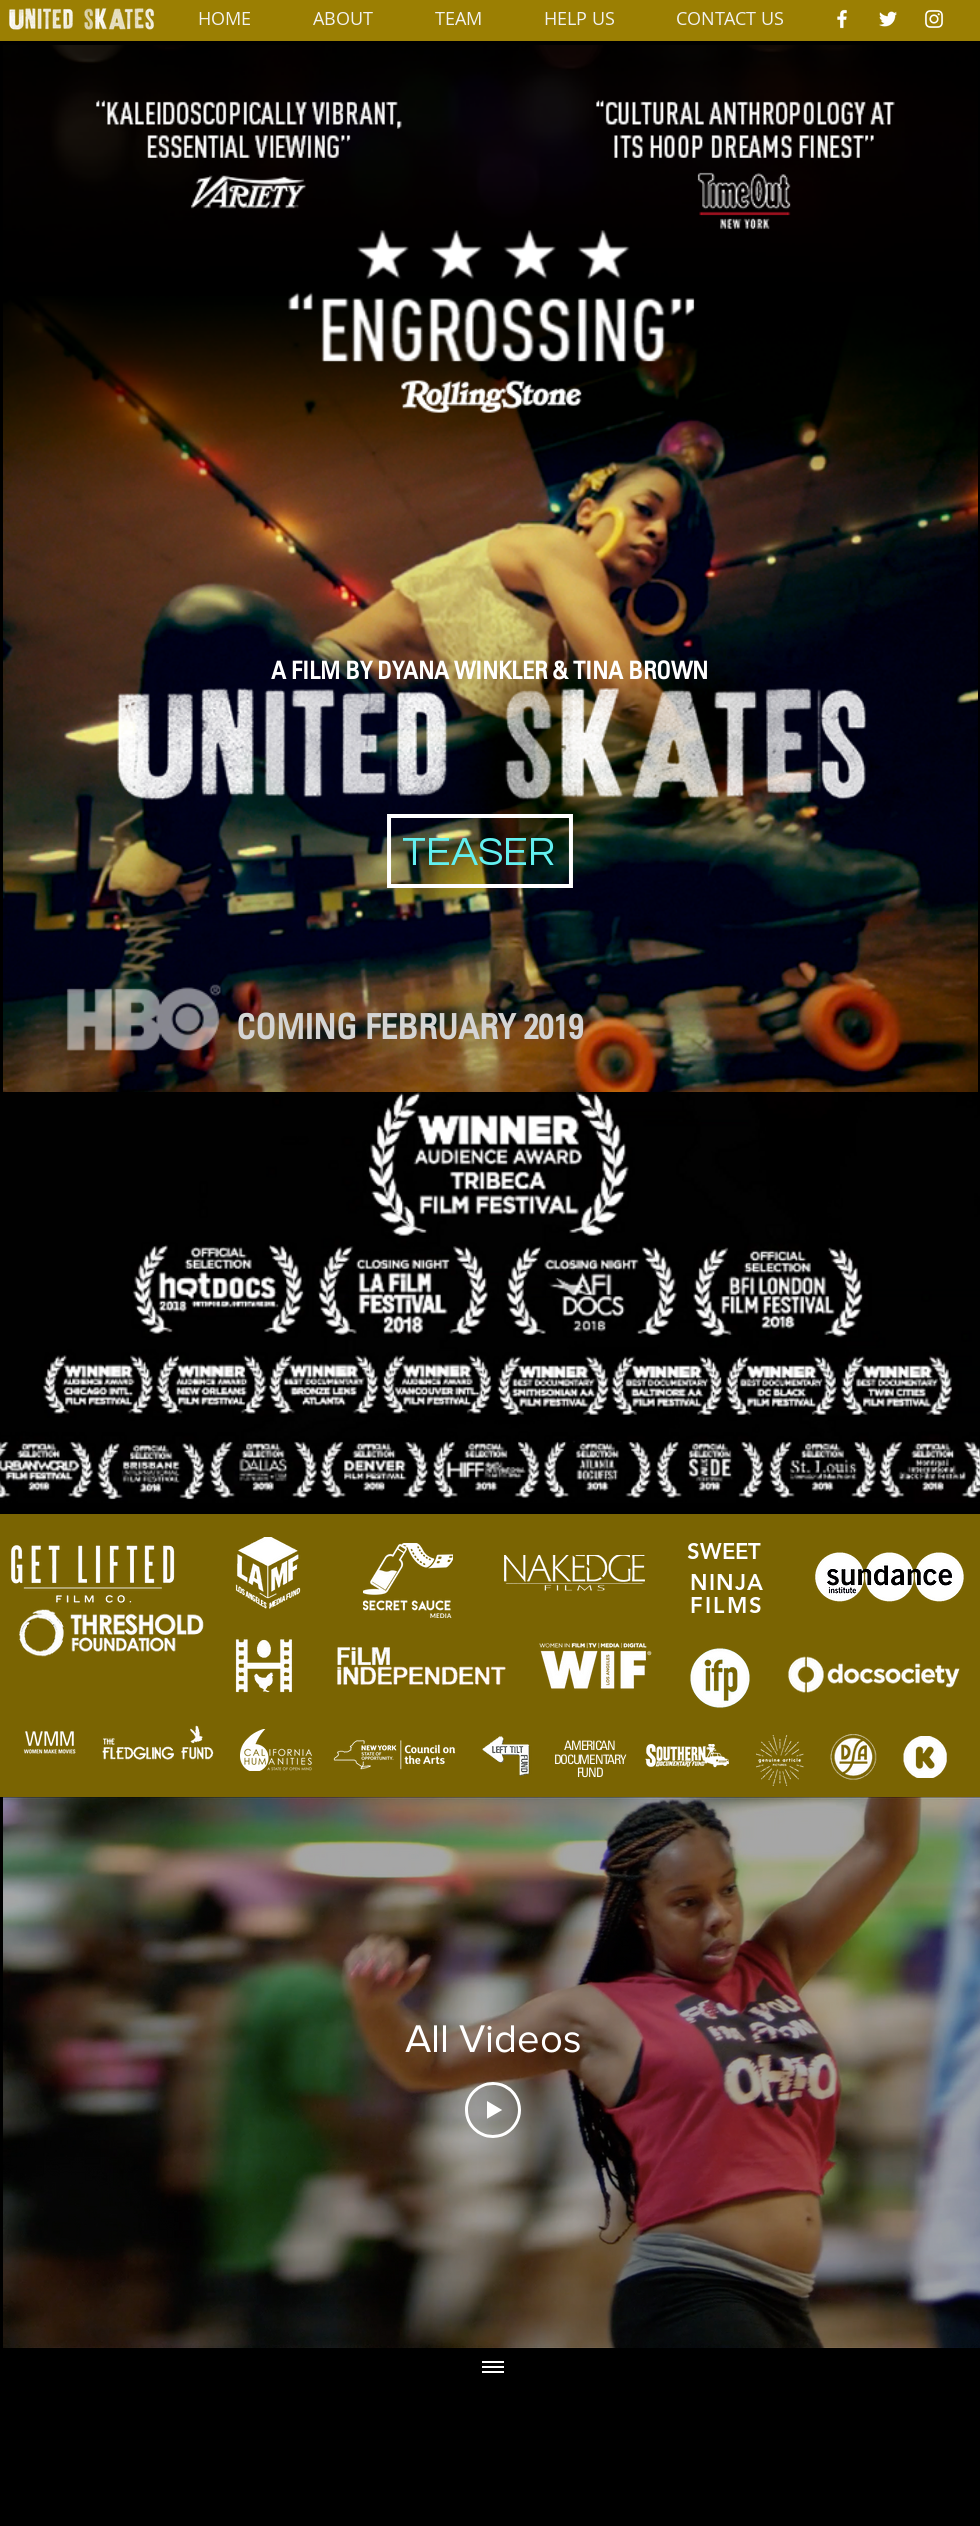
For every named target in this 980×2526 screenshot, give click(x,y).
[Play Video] (493, 2110)
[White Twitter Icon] (888, 19)
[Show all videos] (493, 2368)
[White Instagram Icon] (934, 19)
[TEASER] (478, 853)
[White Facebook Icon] (842, 19)
